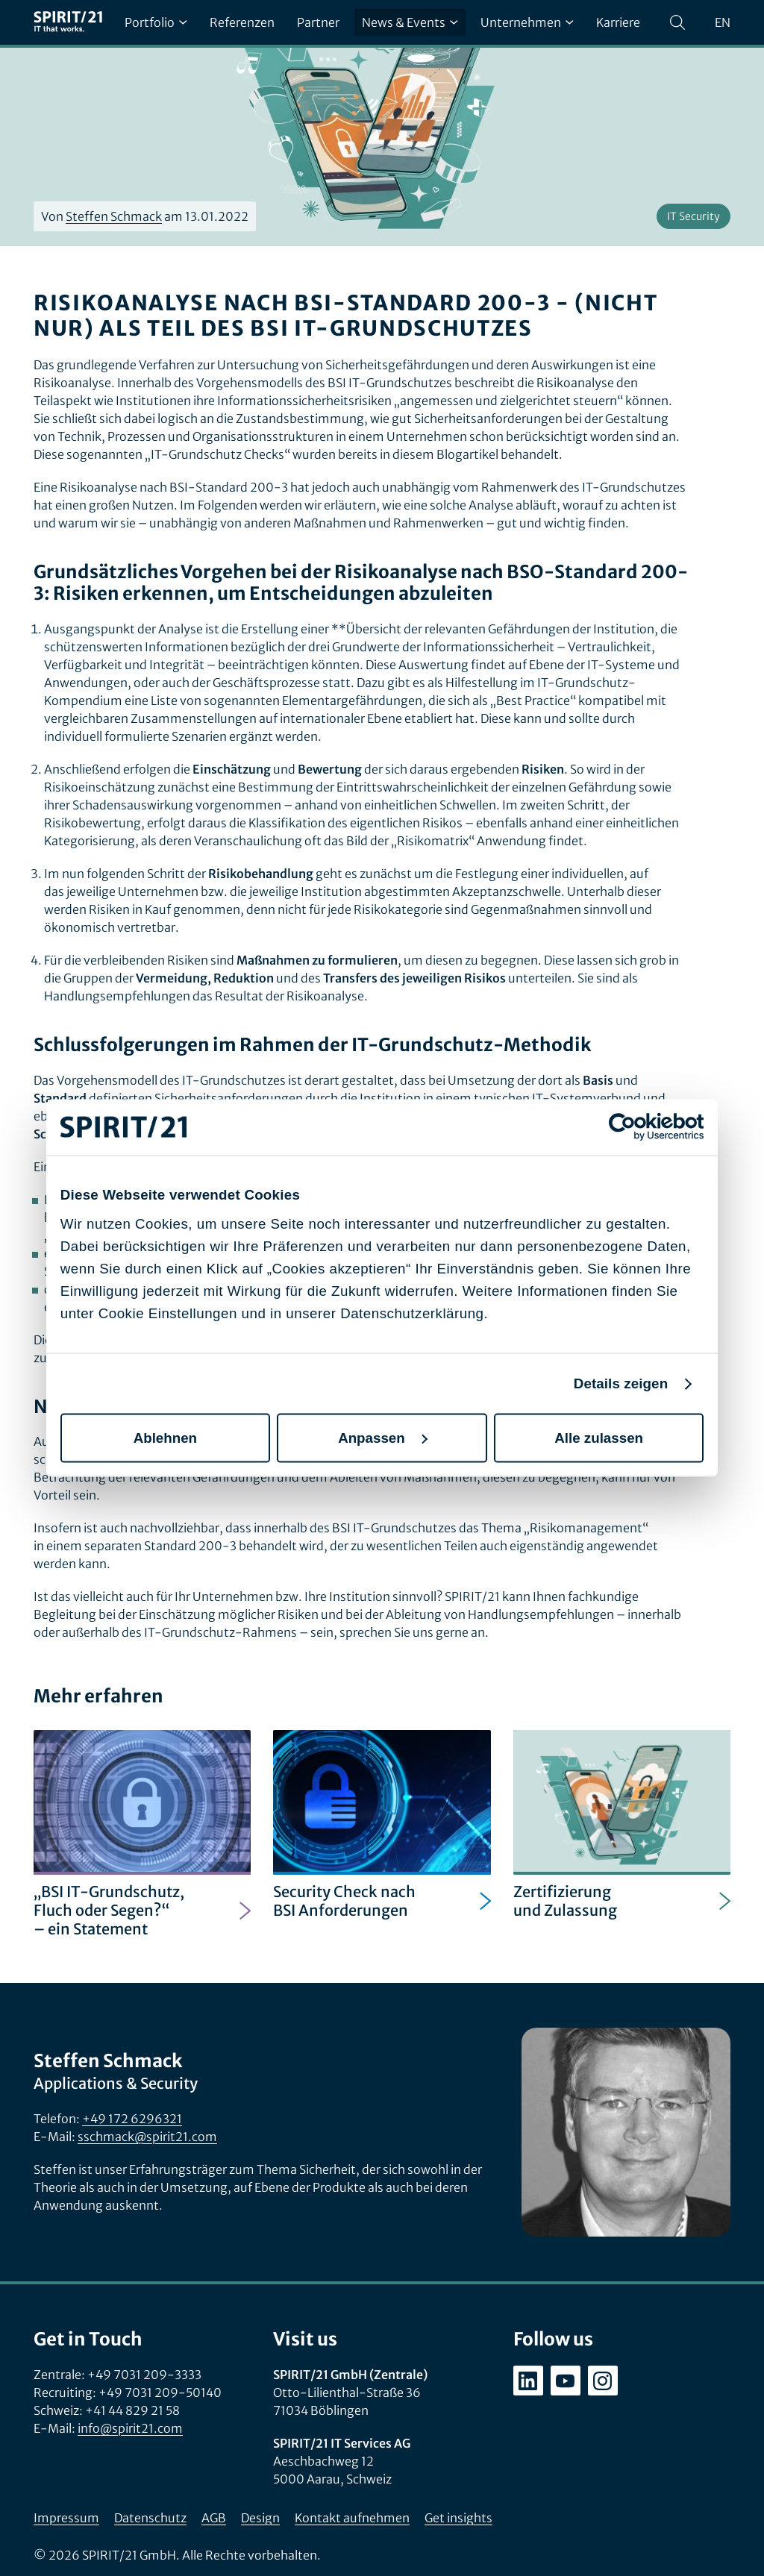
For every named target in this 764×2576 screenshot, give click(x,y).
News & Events (410, 22)
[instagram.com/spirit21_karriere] (603, 2380)
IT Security (693, 216)
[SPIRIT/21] (68, 22)
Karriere (618, 22)
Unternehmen (527, 22)
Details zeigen (621, 1383)
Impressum (66, 2517)
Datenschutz (150, 2517)
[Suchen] (677, 22)
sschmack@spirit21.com (147, 2136)
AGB (213, 2517)
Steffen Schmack (114, 216)
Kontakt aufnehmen (352, 2517)
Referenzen (242, 22)
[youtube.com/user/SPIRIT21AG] (565, 2380)
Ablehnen (165, 1437)
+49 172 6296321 (132, 2118)
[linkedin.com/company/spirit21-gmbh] (528, 2380)
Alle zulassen (598, 1437)
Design (260, 2517)
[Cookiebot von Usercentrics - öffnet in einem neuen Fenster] (638, 1127)
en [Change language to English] (722, 22)
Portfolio (156, 22)
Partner (318, 22)
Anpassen (383, 1437)
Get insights (458, 2517)
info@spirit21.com (130, 2428)
